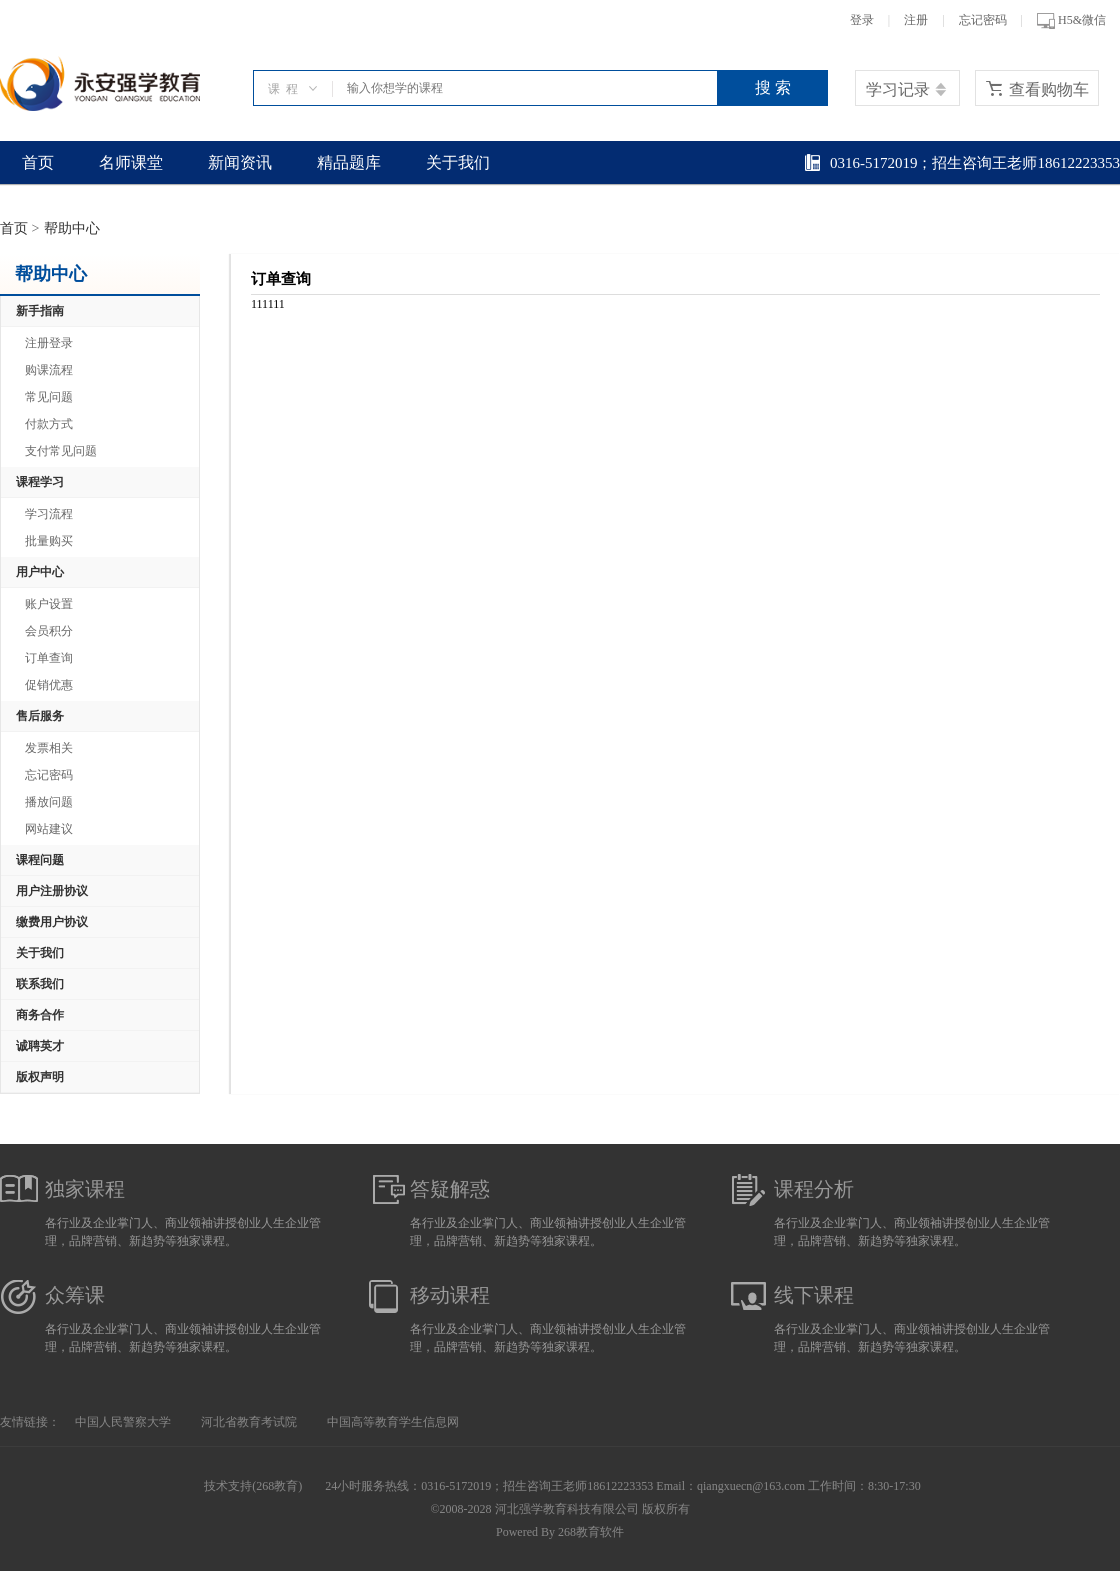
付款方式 (49, 424)
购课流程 (49, 370)
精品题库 (349, 162)
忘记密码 (983, 20)
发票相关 (49, 748)
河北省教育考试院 (249, 1422)
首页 (38, 162)
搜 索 (773, 87)
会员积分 (49, 631)
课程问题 (40, 860)
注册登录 (49, 343)
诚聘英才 (40, 1046)
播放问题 (49, 802)
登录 (862, 20)
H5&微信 (1071, 21)
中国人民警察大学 (123, 1422)
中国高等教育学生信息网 (393, 1422)
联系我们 (40, 984)
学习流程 (49, 514)
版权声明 (40, 1077)
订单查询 (49, 658)
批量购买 (49, 541)
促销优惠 (49, 685)
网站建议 (49, 829)
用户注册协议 (52, 891)
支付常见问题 (61, 451)
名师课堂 (131, 162)
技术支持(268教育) (253, 1486)
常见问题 (49, 397)
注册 (916, 20)
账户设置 (49, 604)
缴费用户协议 (52, 922)
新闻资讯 (240, 162)
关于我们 (458, 162)
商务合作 (40, 1015)
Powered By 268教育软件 (560, 1532)
